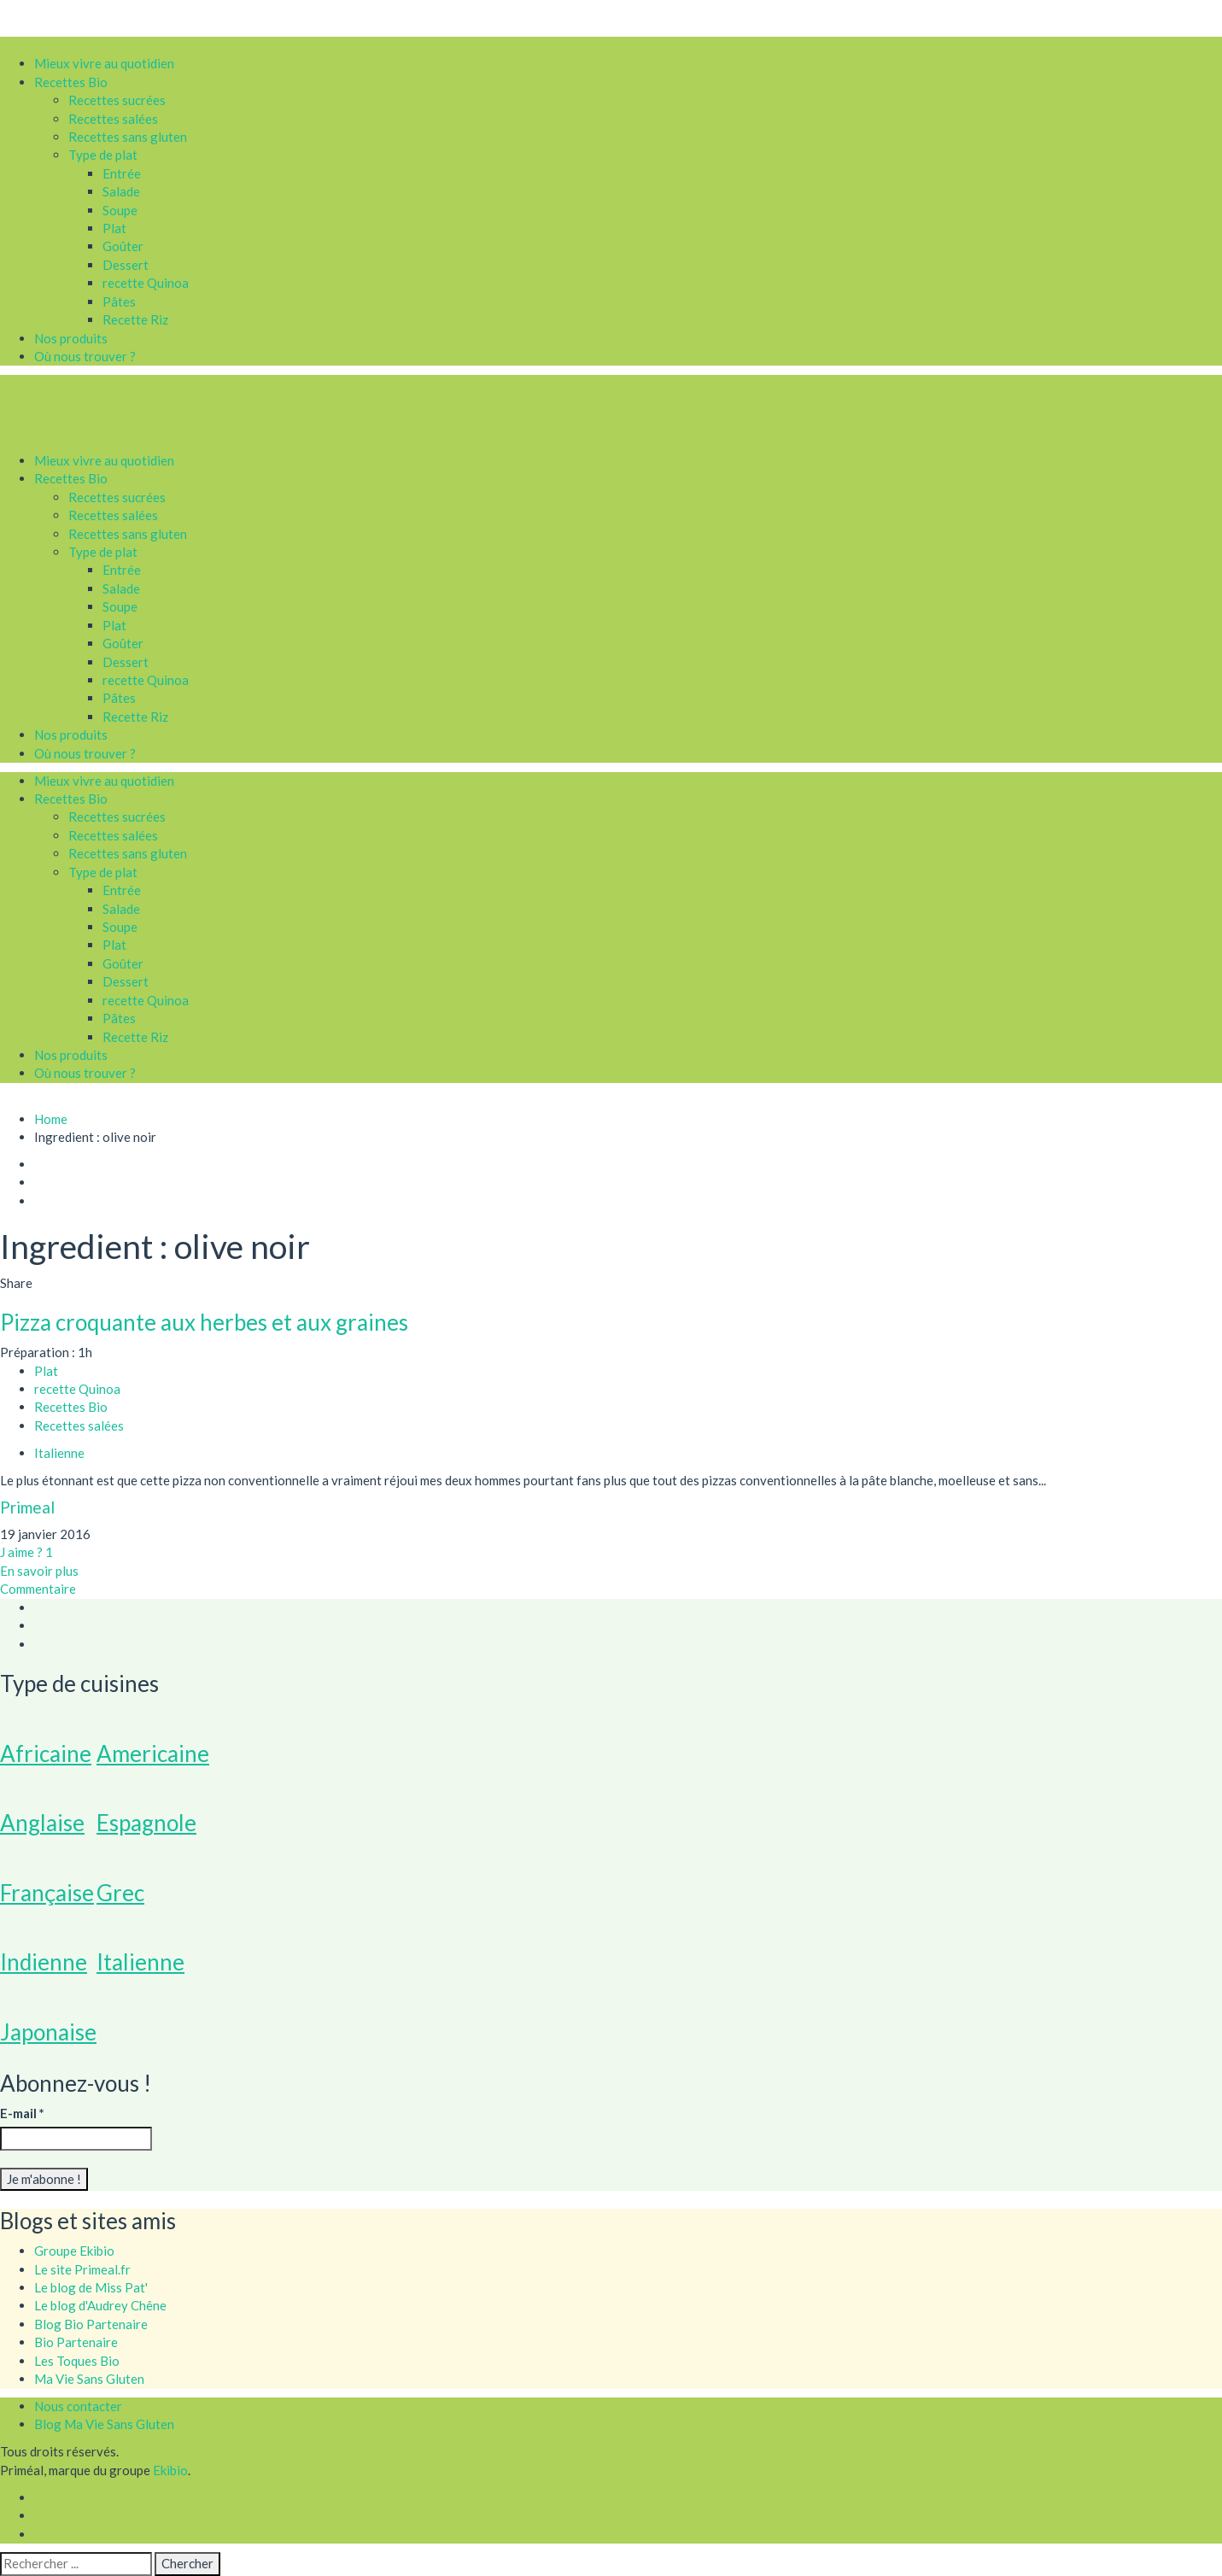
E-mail (22, 2113)
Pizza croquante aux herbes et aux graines (204, 1322)
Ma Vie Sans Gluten (89, 2378)
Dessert (125, 264)
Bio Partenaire (76, 2342)
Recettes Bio (71, 82)
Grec (120, 1892)
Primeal (27, 1507)
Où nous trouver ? (85, 356)
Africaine (45, 1753)
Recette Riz (135, 319)
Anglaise (42, 1822)
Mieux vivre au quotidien (104, 63)
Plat (114, 228)
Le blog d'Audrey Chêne (100, 2305)
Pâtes (119, 301)
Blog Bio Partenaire (91, 2324)
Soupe (119, 210)
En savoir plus (39, 1570)
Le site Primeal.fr (82, 2269)
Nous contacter (78, 2406)
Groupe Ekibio (74, 2250)
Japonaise (48, 2032)
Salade (121, 191)
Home (50, 1119)
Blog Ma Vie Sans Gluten (104, 2424)
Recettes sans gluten (127, 136)
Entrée (121, 173)
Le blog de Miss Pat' (91, 2287)
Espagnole (146, 1822)
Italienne (140, 1962)
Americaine (152, 1753)
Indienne (43, 1962)
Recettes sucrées (117, 100)
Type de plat (102, 154)
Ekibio (170, 2470)
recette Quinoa (145, 282)
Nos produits (71, 338)
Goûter (122, 246)
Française (47, 1892)
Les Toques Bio (77, 2360)
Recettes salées (113, 118)
